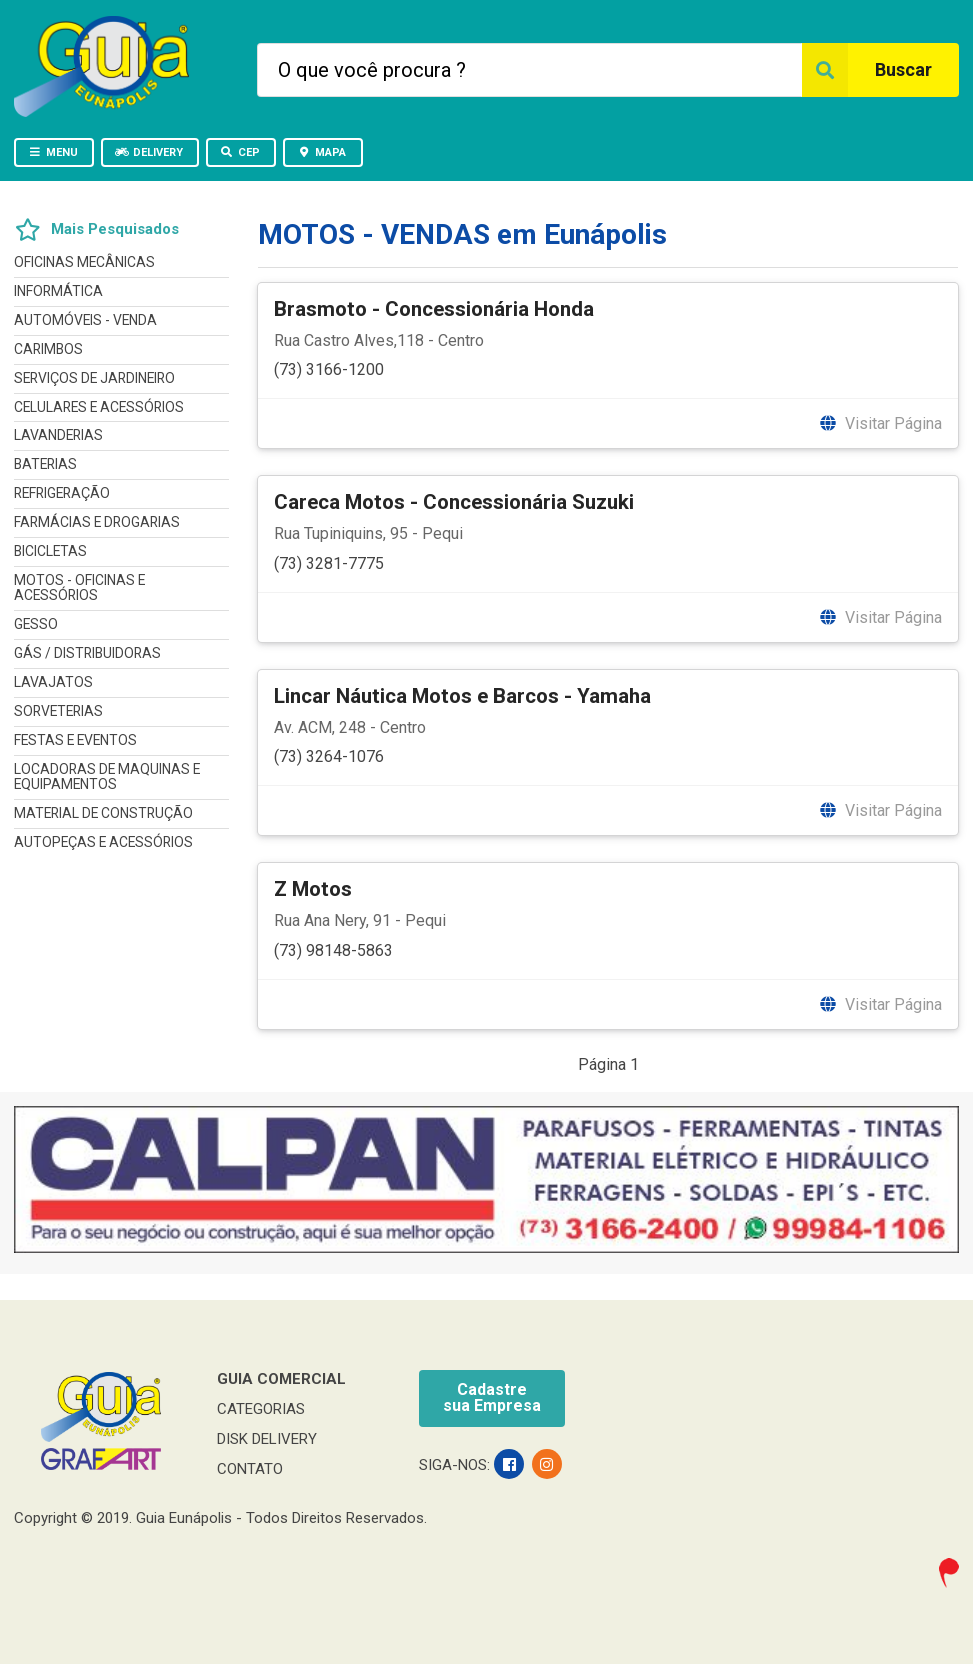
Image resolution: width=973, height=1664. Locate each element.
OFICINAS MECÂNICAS (84, 262)
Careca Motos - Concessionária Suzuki (454, 502)
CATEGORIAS (261, 1409)
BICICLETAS (50, 551)
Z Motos (313, 889)
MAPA (321, 152)
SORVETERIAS (58, 711)
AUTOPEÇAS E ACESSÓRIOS (103, 842)
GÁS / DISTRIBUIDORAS (87, 653)
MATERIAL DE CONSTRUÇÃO (103, 813)
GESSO (36, 624)
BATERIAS (45, 464)
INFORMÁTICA (58, 291)
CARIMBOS (48, 349)
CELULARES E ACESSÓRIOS (99, 407)
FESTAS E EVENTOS (75, 740)
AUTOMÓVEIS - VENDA (85, 320)
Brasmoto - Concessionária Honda (434, 309)
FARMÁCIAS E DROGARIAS (97, 522)
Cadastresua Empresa (492, 1397)
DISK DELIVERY (267, 1439)
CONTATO (250, 1469)
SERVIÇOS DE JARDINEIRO (94, 378)
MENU (53, 152)
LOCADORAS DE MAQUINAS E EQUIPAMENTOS (107, 777)
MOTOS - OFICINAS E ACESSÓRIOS (79, 588)
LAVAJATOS (53, 682)
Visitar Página (880, 423)
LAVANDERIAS (58, 435)
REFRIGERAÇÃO (62, 493)
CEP (240, 152)
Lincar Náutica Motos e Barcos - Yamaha (462, 696)
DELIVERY (149, 152)
